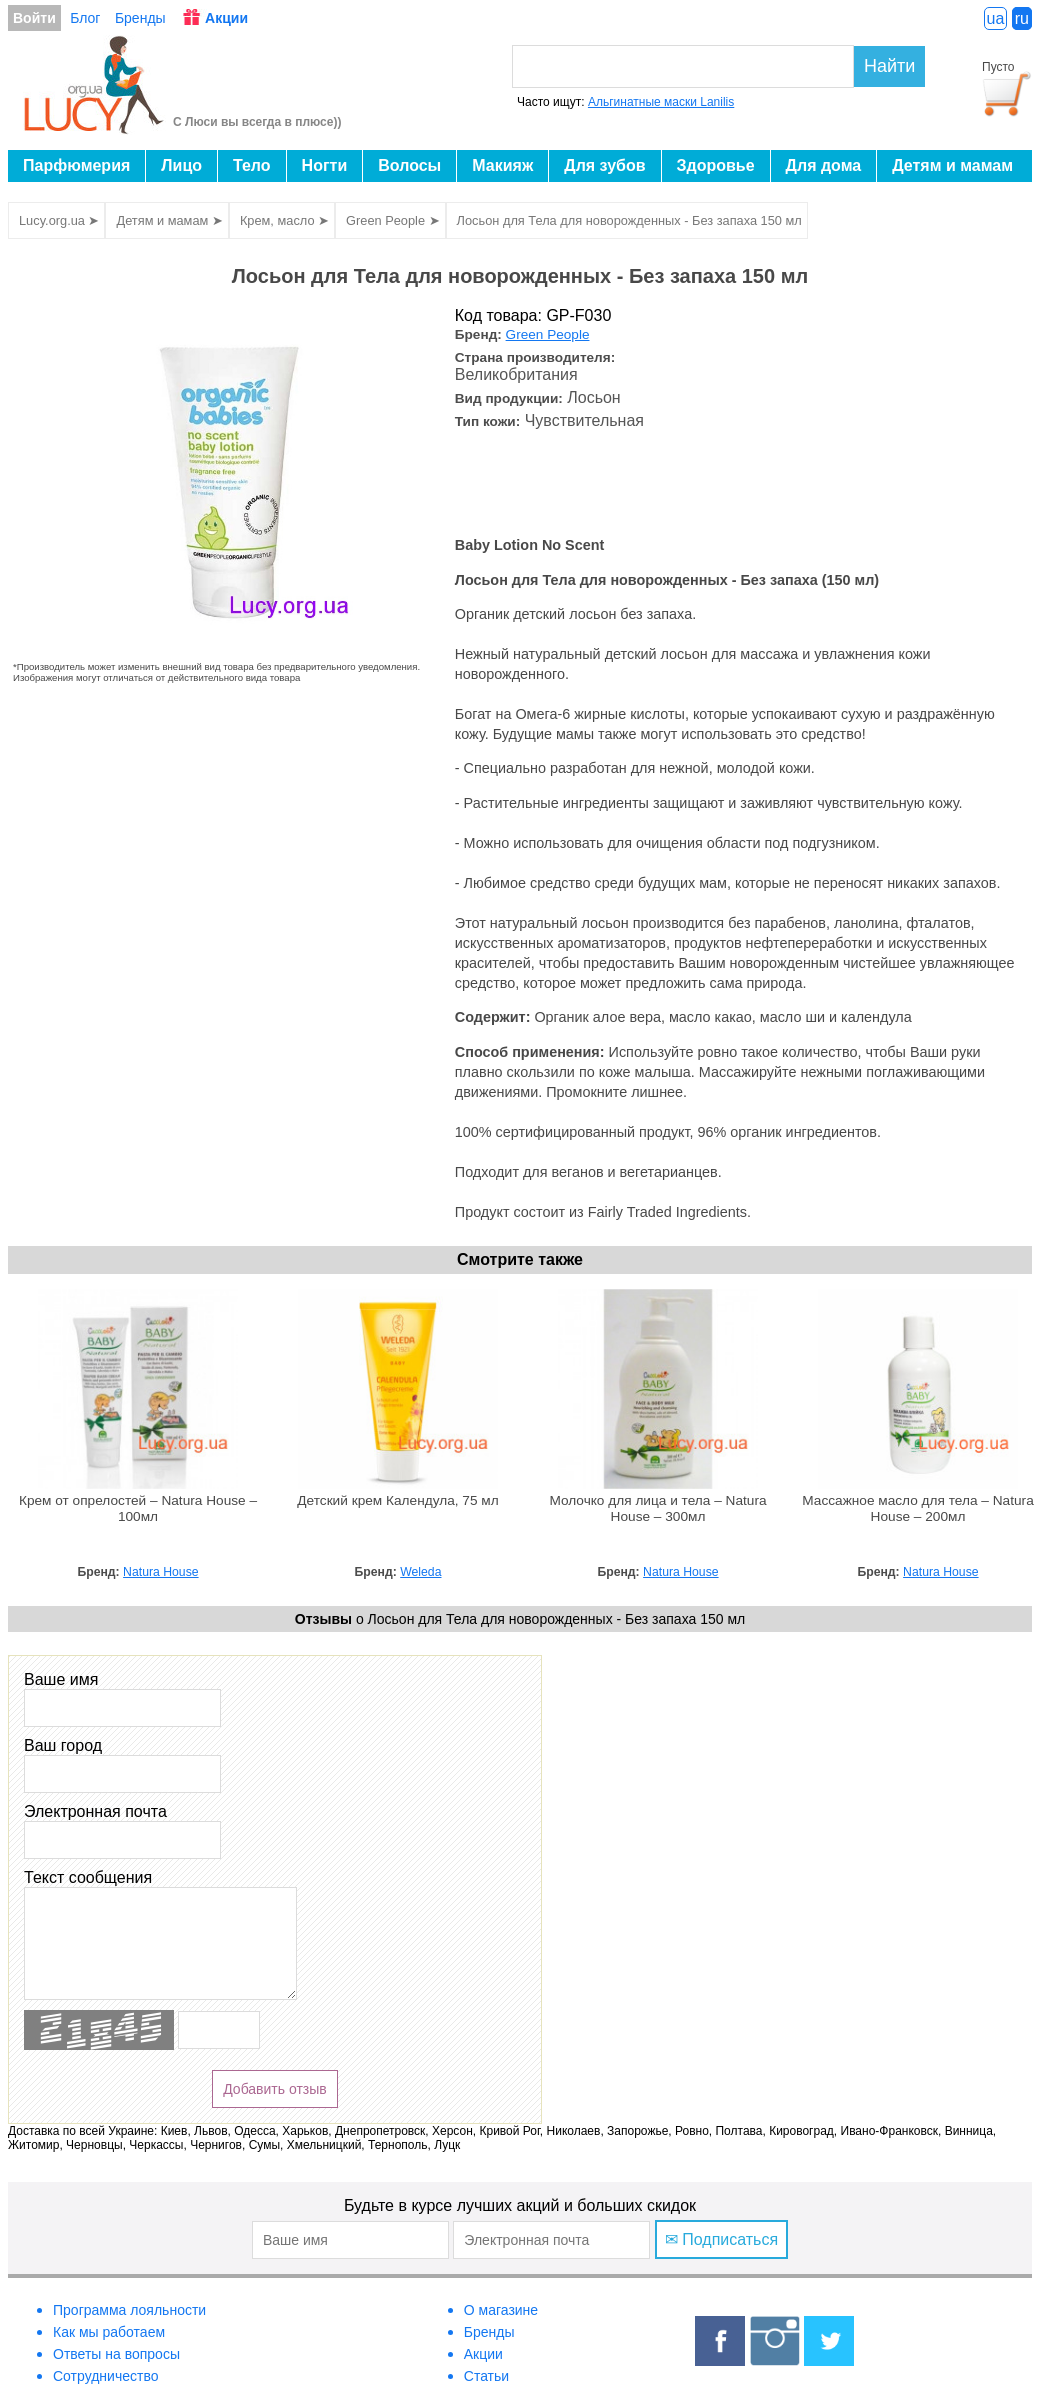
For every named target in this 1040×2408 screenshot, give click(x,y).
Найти (889, 66)
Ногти (325, 165)
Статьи (486, 2376)
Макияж (502, 165)
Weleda (420, 1572)
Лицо (181, 165)
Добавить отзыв (275, 2089)
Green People (548, 334)
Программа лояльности (129, 2310)
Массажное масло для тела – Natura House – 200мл (917, 1508)
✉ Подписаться (721, 2239)
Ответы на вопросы (116, 2354)
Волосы (409, 165)
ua (996, 18)
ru (1022, 18)
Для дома (824, 165)
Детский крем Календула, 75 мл (397, 1500)
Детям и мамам (952, 165)
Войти (34, 18)
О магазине (501, 2310)
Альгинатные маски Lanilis (661, 102)
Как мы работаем (109, 2332)
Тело (252, 165)
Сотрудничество (105, 2376)
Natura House (161, 1572)
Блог (85, 18)
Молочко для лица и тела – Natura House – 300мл (657, 1508)
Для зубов (604, 165)
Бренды (140, 18)
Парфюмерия (76, 165)
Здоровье (716, 165)
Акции (226, 18)
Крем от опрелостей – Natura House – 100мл (138, 1508)
